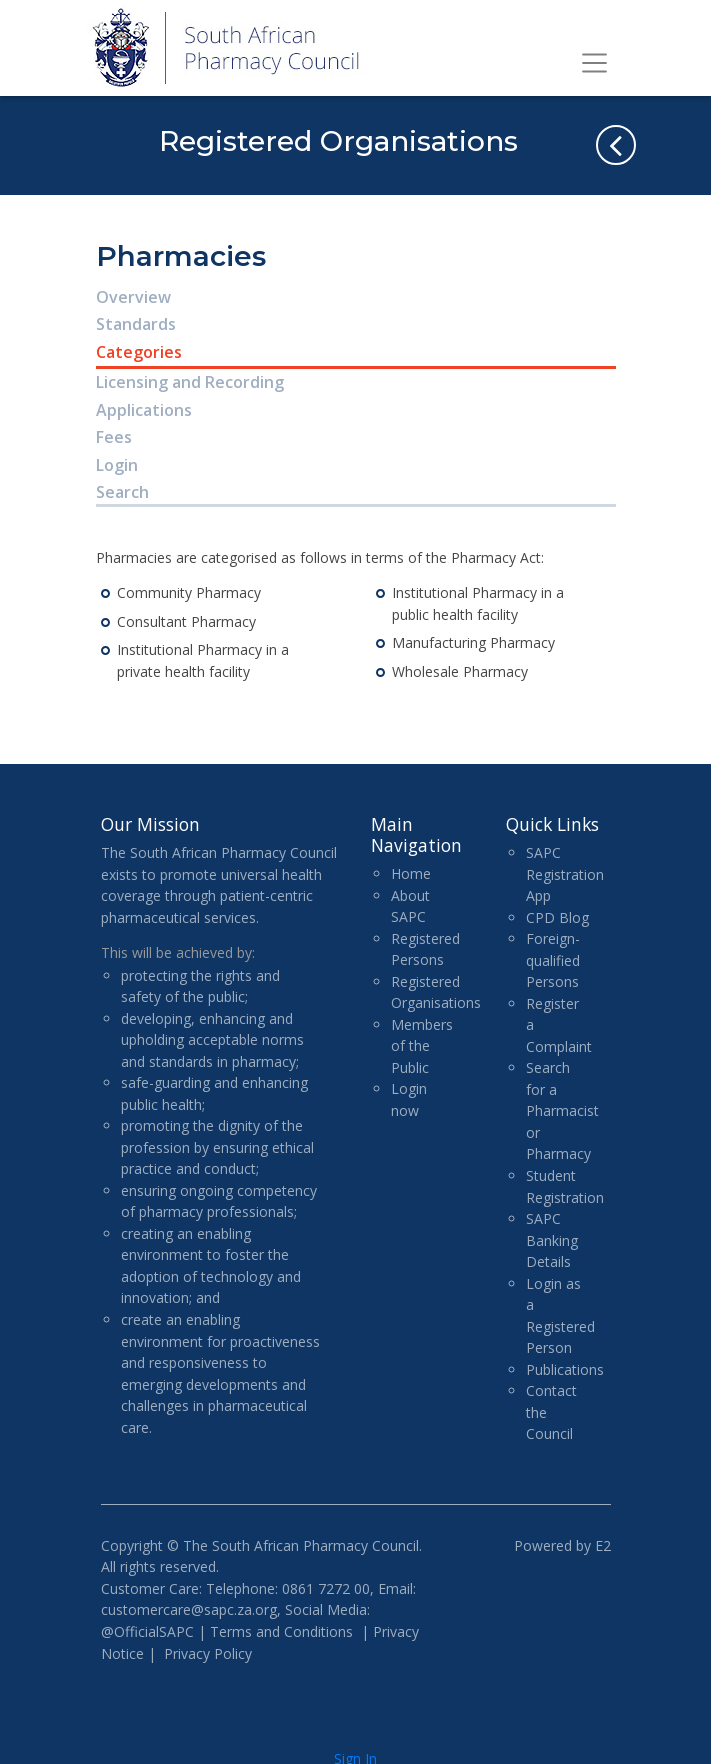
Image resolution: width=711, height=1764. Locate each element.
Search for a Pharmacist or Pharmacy (562, 1110)
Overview (133, 297)
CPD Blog (557, 917)
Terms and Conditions (281, 1631)
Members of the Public (422, 1046)
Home (411, 873)
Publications (565, 1369)
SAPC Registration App (565, 874)
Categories (139, 352)
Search (122, 492)
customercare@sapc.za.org (189, 1609)
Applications (144, 410)
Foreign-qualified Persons (553, 960)
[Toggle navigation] (594, 63)
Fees (114, 437)
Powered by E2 (562, 1545)
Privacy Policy (208, 1653)
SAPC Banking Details (552, 1240)
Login (117, 465)
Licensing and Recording (190, 382)
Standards (136, 324)
